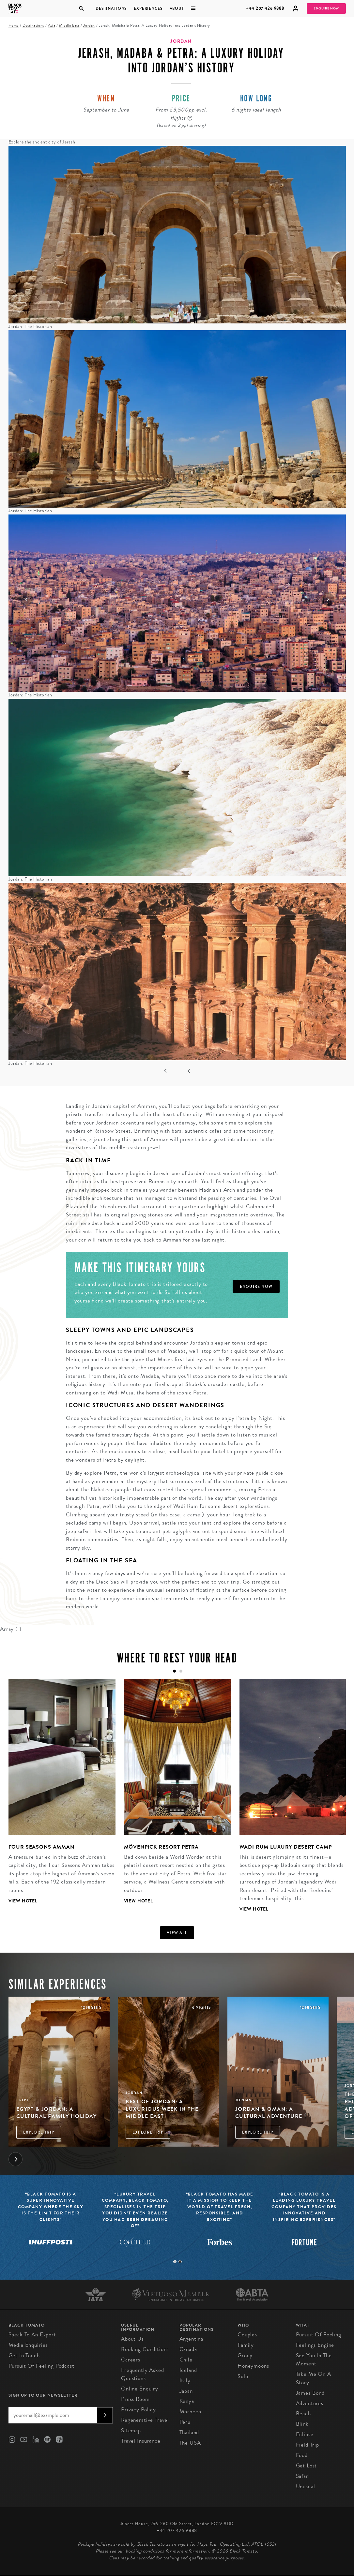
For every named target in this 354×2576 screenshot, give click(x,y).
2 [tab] (180, 2261)
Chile (185, 2360)
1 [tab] (175, 2261)
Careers (130, 2360)
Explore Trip (38, 2132)
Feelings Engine (315, 2345)
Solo (243, 2376)
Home (13, 25)
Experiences (148, 8)
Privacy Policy (138, 2409)
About (176, 8)
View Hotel (23, 1901)
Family (246, 2345)
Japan (186, 2391)
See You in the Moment (314, 2359)
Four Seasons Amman (41, 1847)
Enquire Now (326, 8)
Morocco (190, 2411)
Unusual (305, 2486)
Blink (302, 2424)
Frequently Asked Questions (142, 2374)
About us (132, 2339)
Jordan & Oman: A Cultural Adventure (268, 2112)
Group (245, 2355)
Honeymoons (253, 2366)
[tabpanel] (57, 1796)
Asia (51, 25)
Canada (188, 2349)
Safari (303, 2476)
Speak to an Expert (32, 2334)
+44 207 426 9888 (265, 8)
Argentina (191, 2339)
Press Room (135, 2399)
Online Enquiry (139, 2389)
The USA (190, 2443)
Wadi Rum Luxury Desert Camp (285, 1847)
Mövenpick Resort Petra (161, 1847)
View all (177, 1933)
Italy (185, 2380)
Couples (247, 2334)
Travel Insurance (141, 2441)
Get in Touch (24, 2355)
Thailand (189, 2432)
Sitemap (131, 2430)
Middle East (69, 25)
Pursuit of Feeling (318, 2334)
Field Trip (307, 2445)
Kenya (186, 2401)
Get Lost (306, 2466)
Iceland (188, 2370)
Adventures (310, 2403)
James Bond (310, 2393)
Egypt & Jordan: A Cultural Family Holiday (56, 2112)
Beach (303, 2413)
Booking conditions (145, 2349)
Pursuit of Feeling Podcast (41, 2366)
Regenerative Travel (145, 2420)
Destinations (111, 8)
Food (302, 2455)
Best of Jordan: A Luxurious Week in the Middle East (162, 2109)
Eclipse (305, 2434)
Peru (185, 2422)
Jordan (89, 25)
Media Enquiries (28, 2345)
